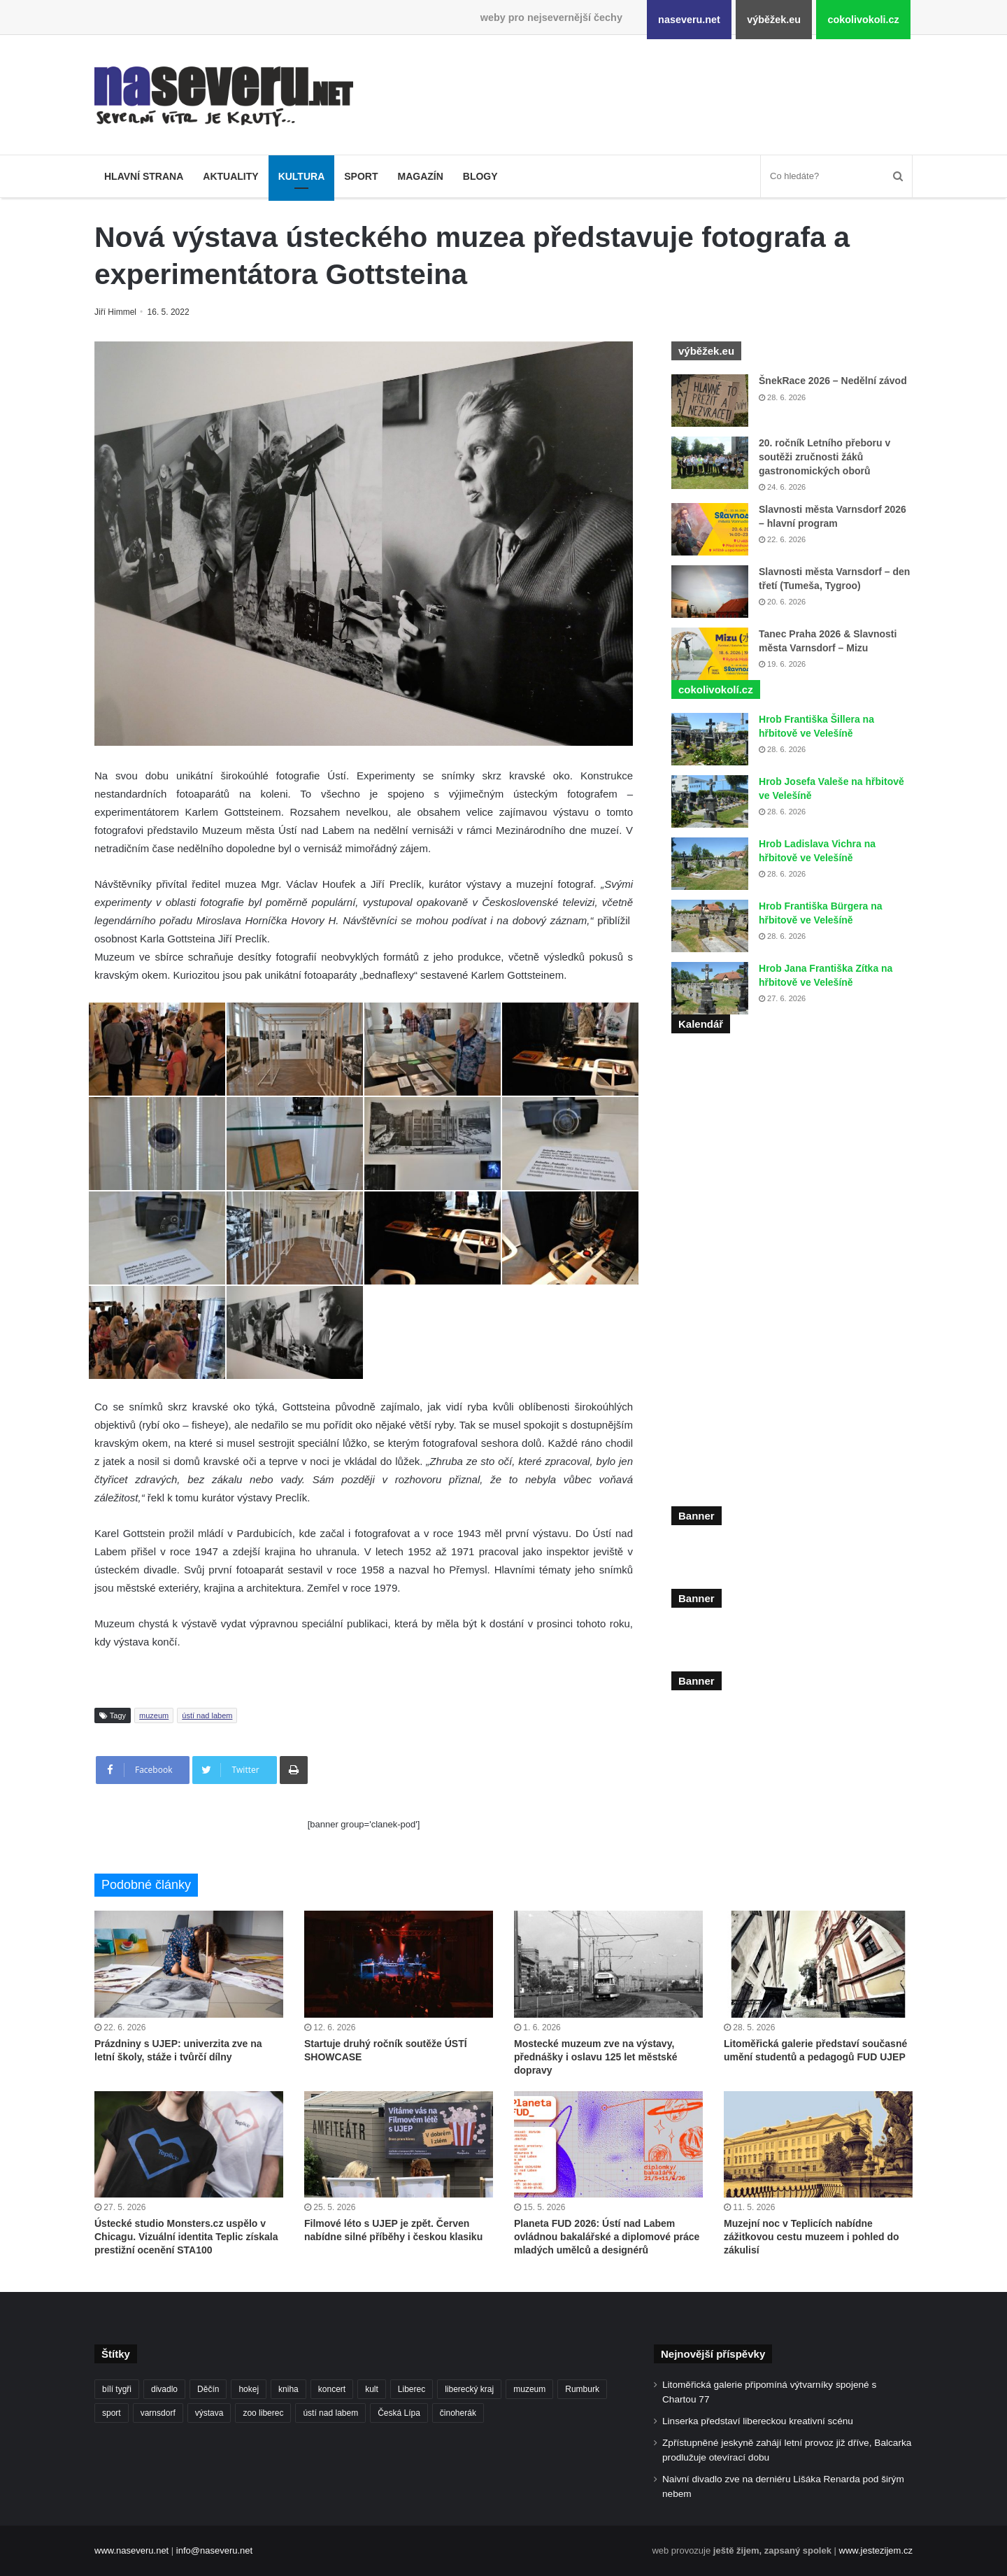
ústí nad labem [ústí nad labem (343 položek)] (330, 2413)
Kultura (301, 176)
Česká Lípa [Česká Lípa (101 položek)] (399, 2413)
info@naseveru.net (214, 2550)
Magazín (420, 176)
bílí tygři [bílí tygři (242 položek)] (116, 2389)
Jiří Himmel (117, 312)
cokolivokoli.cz (863, 19)
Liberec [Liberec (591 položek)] (411, 2389)
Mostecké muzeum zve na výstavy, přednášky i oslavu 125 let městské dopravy (595, 2057)
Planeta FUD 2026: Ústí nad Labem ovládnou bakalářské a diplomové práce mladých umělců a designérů (606, 2237)
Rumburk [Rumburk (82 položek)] (582, 2389)
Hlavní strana (143, 176)
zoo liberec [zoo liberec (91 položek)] (263, 2413)
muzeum (154, 1715)
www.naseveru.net (131, 2550)
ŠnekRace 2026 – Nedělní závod (833, 380)
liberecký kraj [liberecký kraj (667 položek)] (469, 2389)
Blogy (480, 176)
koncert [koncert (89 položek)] (331, 2389)
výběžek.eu (774, 19)
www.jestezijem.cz (876, 2550)
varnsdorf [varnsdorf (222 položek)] (158, 2413)
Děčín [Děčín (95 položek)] (208, 2389)
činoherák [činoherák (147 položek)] (458, 2413)
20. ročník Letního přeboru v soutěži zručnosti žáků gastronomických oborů (824, 456)
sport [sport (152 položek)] (111, 2413)
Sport (361, 176)
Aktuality (230, 176)
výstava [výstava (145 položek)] (209, 2413)
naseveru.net (689, 19)
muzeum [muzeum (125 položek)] (529, 2389)
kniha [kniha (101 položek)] (288, 2389)
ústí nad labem (207, 1715)
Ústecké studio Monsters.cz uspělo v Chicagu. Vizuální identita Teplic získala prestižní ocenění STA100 (186, 2237)
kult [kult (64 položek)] (371, 2389)
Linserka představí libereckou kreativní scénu (757, 2421)
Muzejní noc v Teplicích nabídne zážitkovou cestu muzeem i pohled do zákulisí (811, 2237)
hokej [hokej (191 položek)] (248, 2389)
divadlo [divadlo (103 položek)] (164, 2389)
